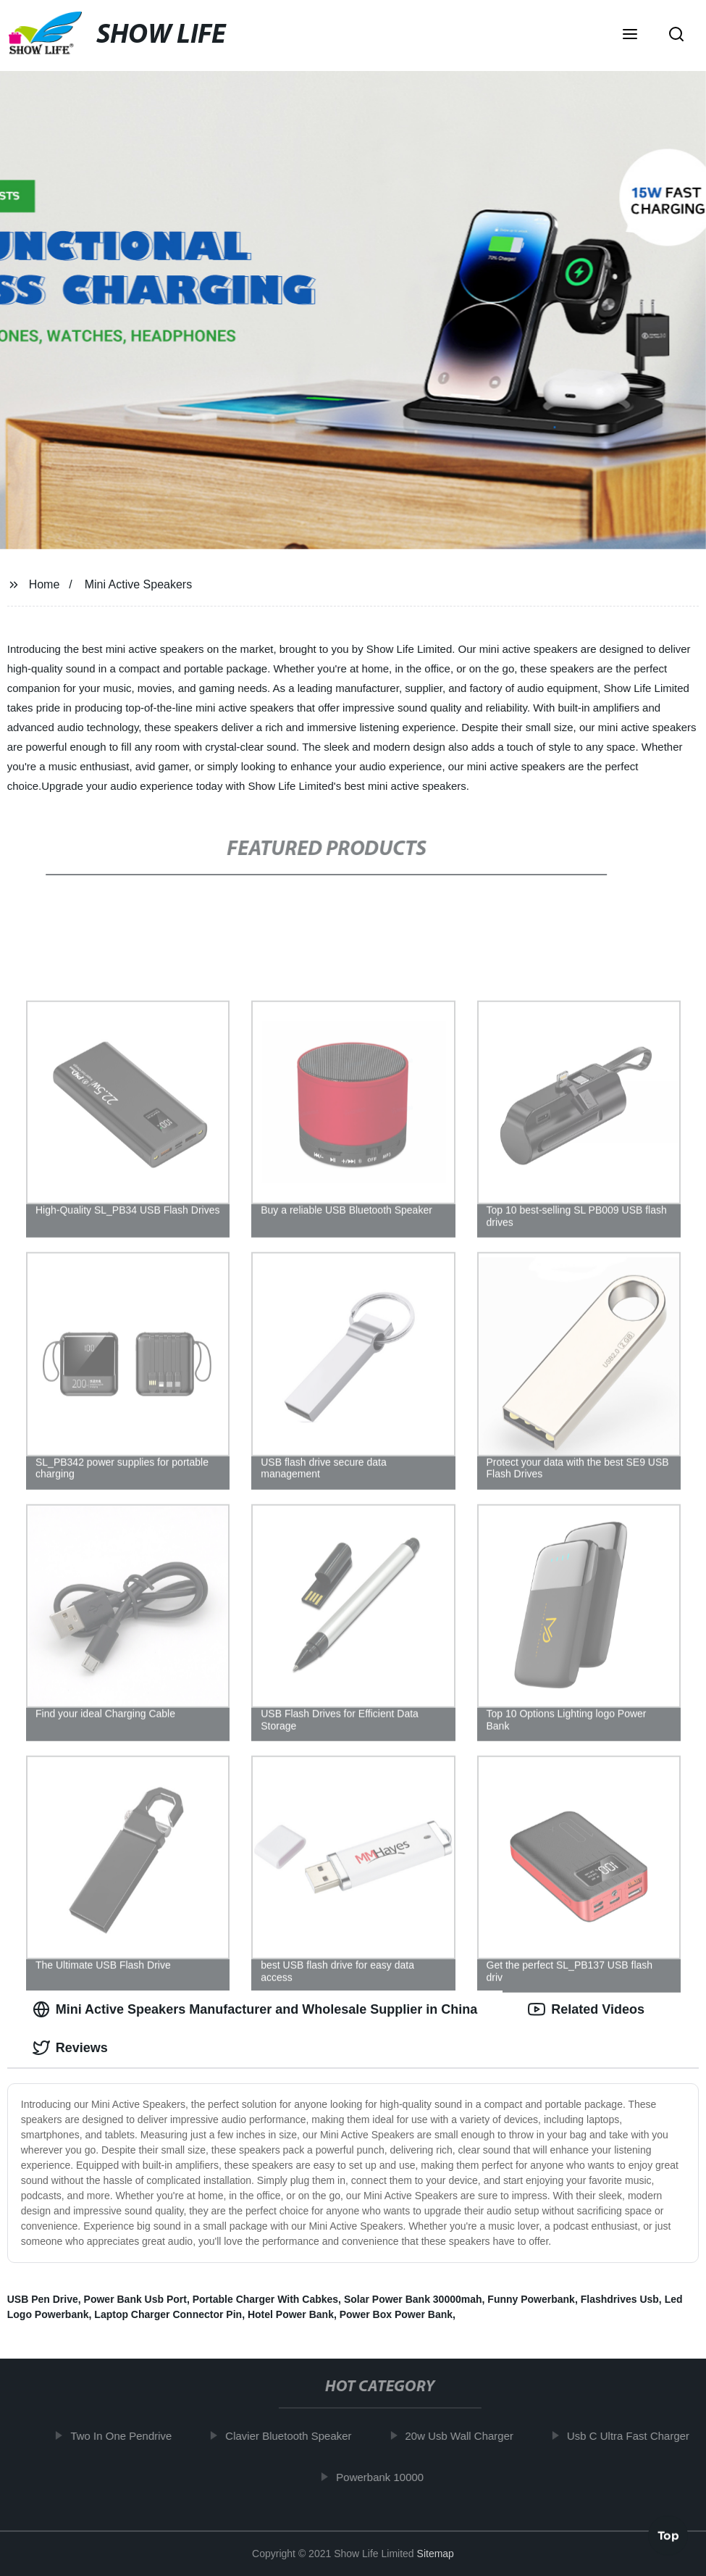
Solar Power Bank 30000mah (413, 2299)
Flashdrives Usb (620, 2299)
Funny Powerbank (531, 2299)
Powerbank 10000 (386, 2476)
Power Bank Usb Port (135, 2299)
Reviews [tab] (70, 2047)
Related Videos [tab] (586, 2009)
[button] (630, 35)
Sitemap (435, 2553)
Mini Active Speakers (139, 584)
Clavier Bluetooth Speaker (295, 2436)
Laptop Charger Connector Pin (168, 2314)
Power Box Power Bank (396, 2314)
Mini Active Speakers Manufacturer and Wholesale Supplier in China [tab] (255, 2009)
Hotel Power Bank (291, 2314)
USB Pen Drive (42, 2299)
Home (44, 584)
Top (668, 2537)
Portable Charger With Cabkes (265, 2299)
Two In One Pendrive (127, 2436)
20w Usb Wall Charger (466, 2436)
